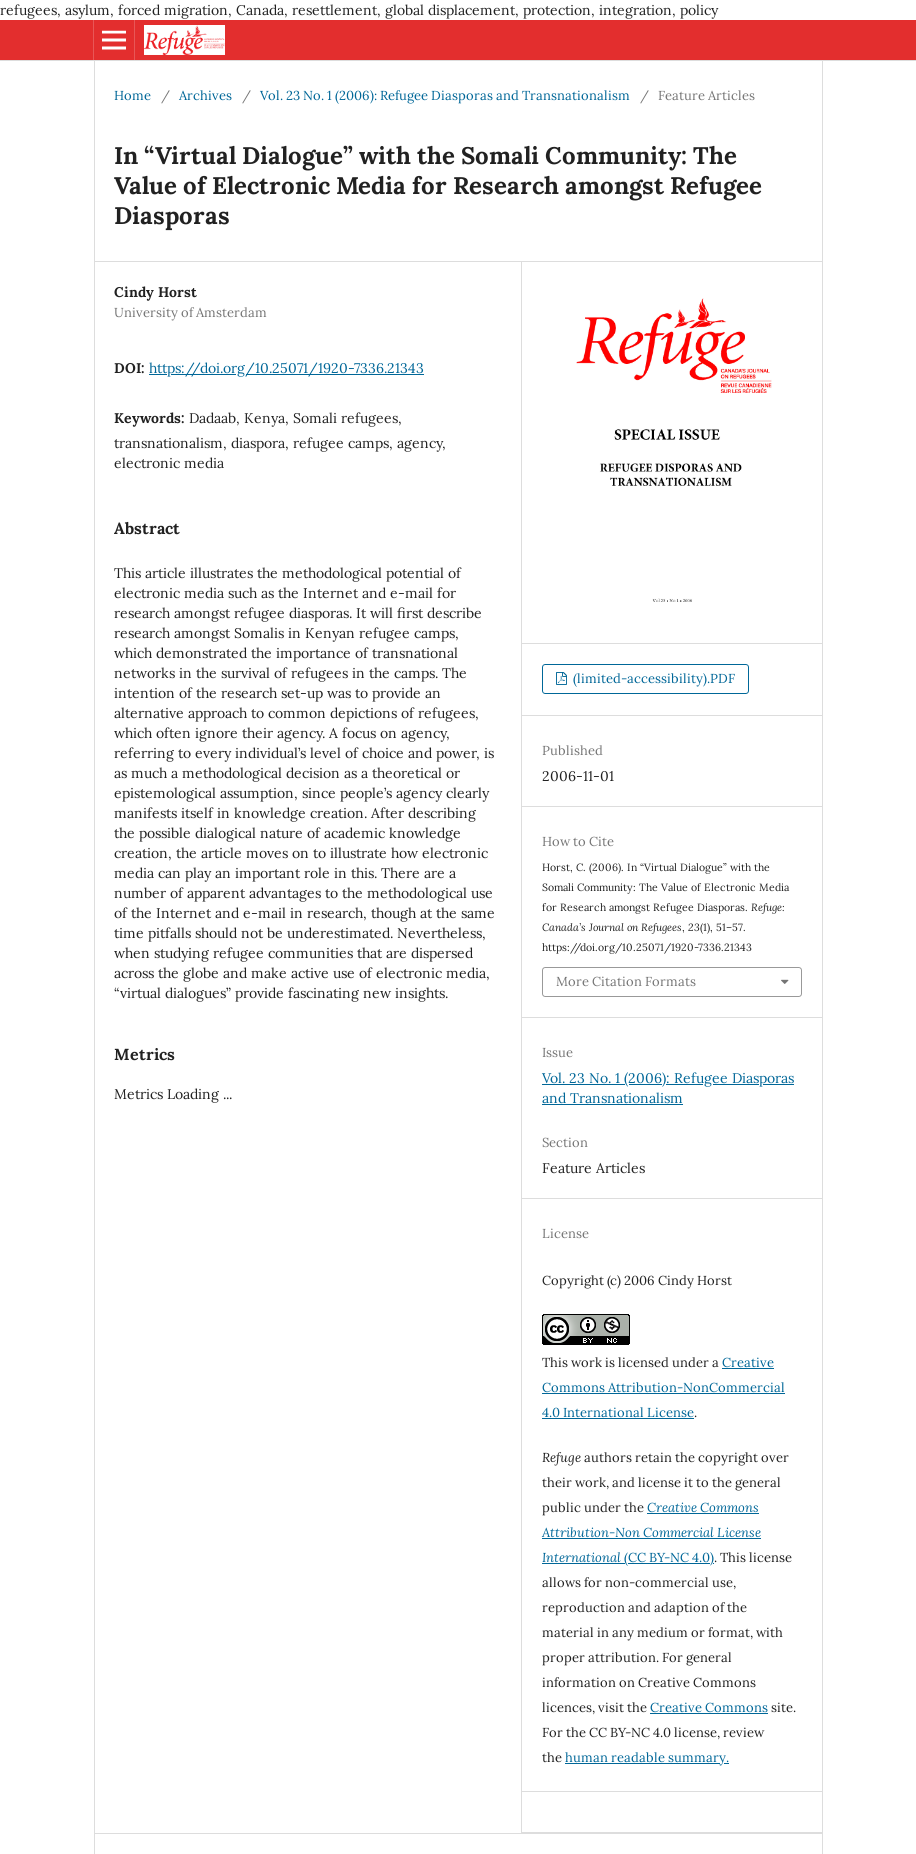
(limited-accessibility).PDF (652, 678)
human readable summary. (647, 1757)
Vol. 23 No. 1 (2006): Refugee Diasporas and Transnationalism (445, 95)
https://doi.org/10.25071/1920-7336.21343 (286, 368)
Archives (205, 95)
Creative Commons (709, 1707)
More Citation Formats (626, 981)
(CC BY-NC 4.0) (651, 1532)
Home (132, 95)
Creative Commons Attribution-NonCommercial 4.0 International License (663, 1387)
